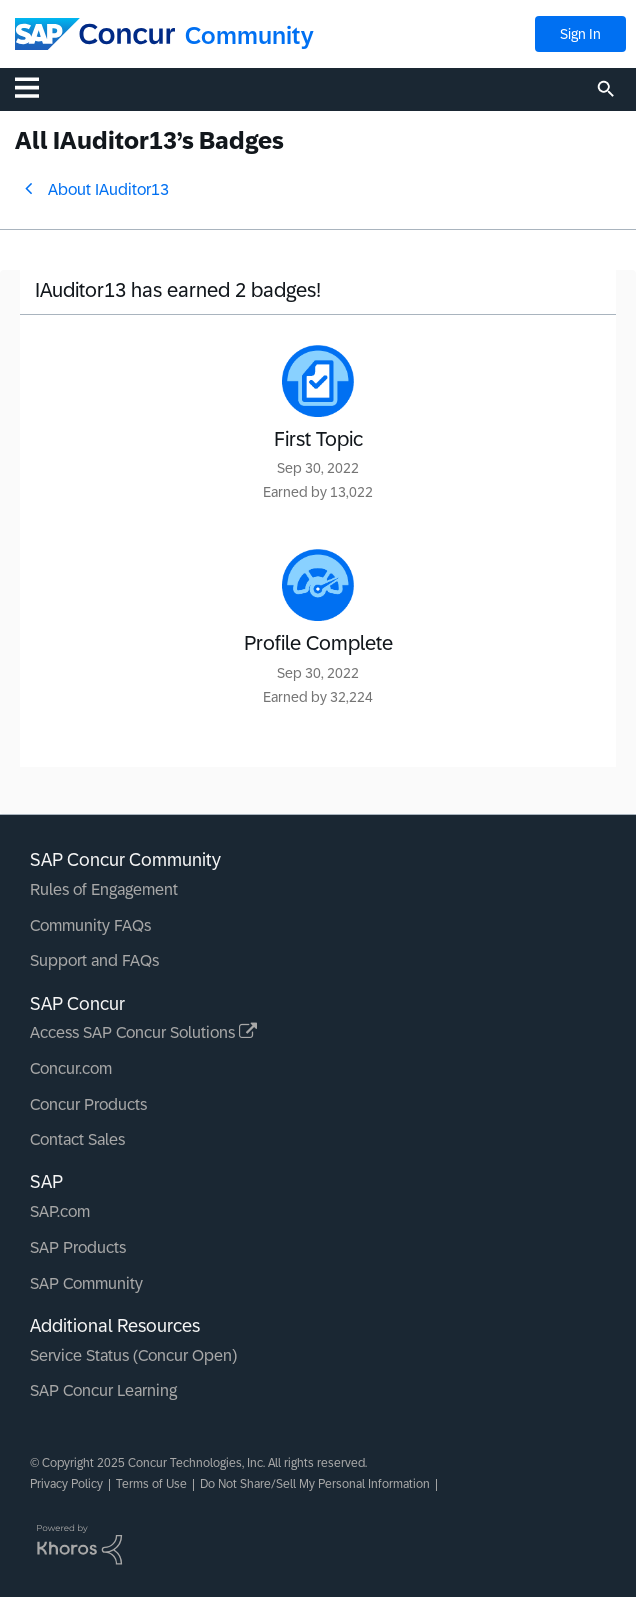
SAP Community (86, 1283)
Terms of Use (151, 1484)
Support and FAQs (94, 960)
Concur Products (88, 1104)
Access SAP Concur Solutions (143, 1032)
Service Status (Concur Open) (133, 1355)
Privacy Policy (66, 1484)
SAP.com (60, 1211)
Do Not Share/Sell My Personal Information (315, 1484)
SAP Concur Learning (103, 1390)
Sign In (580, 34)
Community (249, 35)
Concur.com (71, 1068)
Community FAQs (90, 925)
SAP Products (78, 1247)
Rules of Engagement (104, 889)
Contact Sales (77, 1139)
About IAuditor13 (108, 189)
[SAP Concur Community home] (95, 34)
